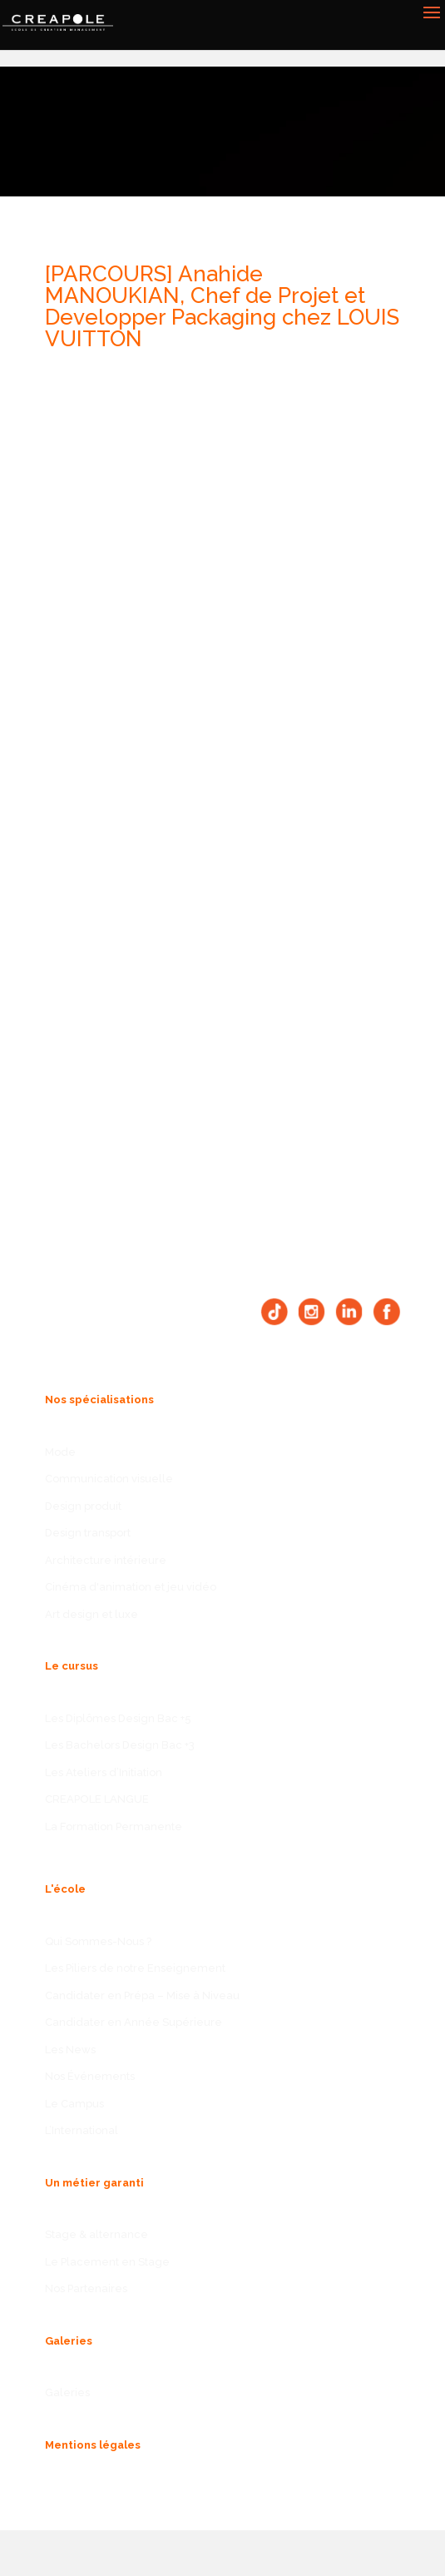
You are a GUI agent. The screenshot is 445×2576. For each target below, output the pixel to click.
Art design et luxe (91, 1614)
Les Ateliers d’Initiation (103, 1772)
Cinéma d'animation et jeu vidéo (130, 1587)
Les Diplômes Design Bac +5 (118, 1718)
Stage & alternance (96, 2234)
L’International (81, 2130)
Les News (70, 2049)
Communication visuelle (109, 1478)
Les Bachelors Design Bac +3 (120, 1745)
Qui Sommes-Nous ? (98, 1941)
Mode (60, 1452)
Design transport (88, 1532)
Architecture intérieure (105, 1560)
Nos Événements (90, 2076)
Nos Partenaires (86, 2288)
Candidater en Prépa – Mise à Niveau (142, 1995)
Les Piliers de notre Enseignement (135, 1968)
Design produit (83, 1506)
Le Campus (74, 2103)
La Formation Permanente (113, 1826)
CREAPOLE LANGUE (97, 1799)
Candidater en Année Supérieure (133, 2022)
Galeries (67, 2392)
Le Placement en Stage (107, 2262)
